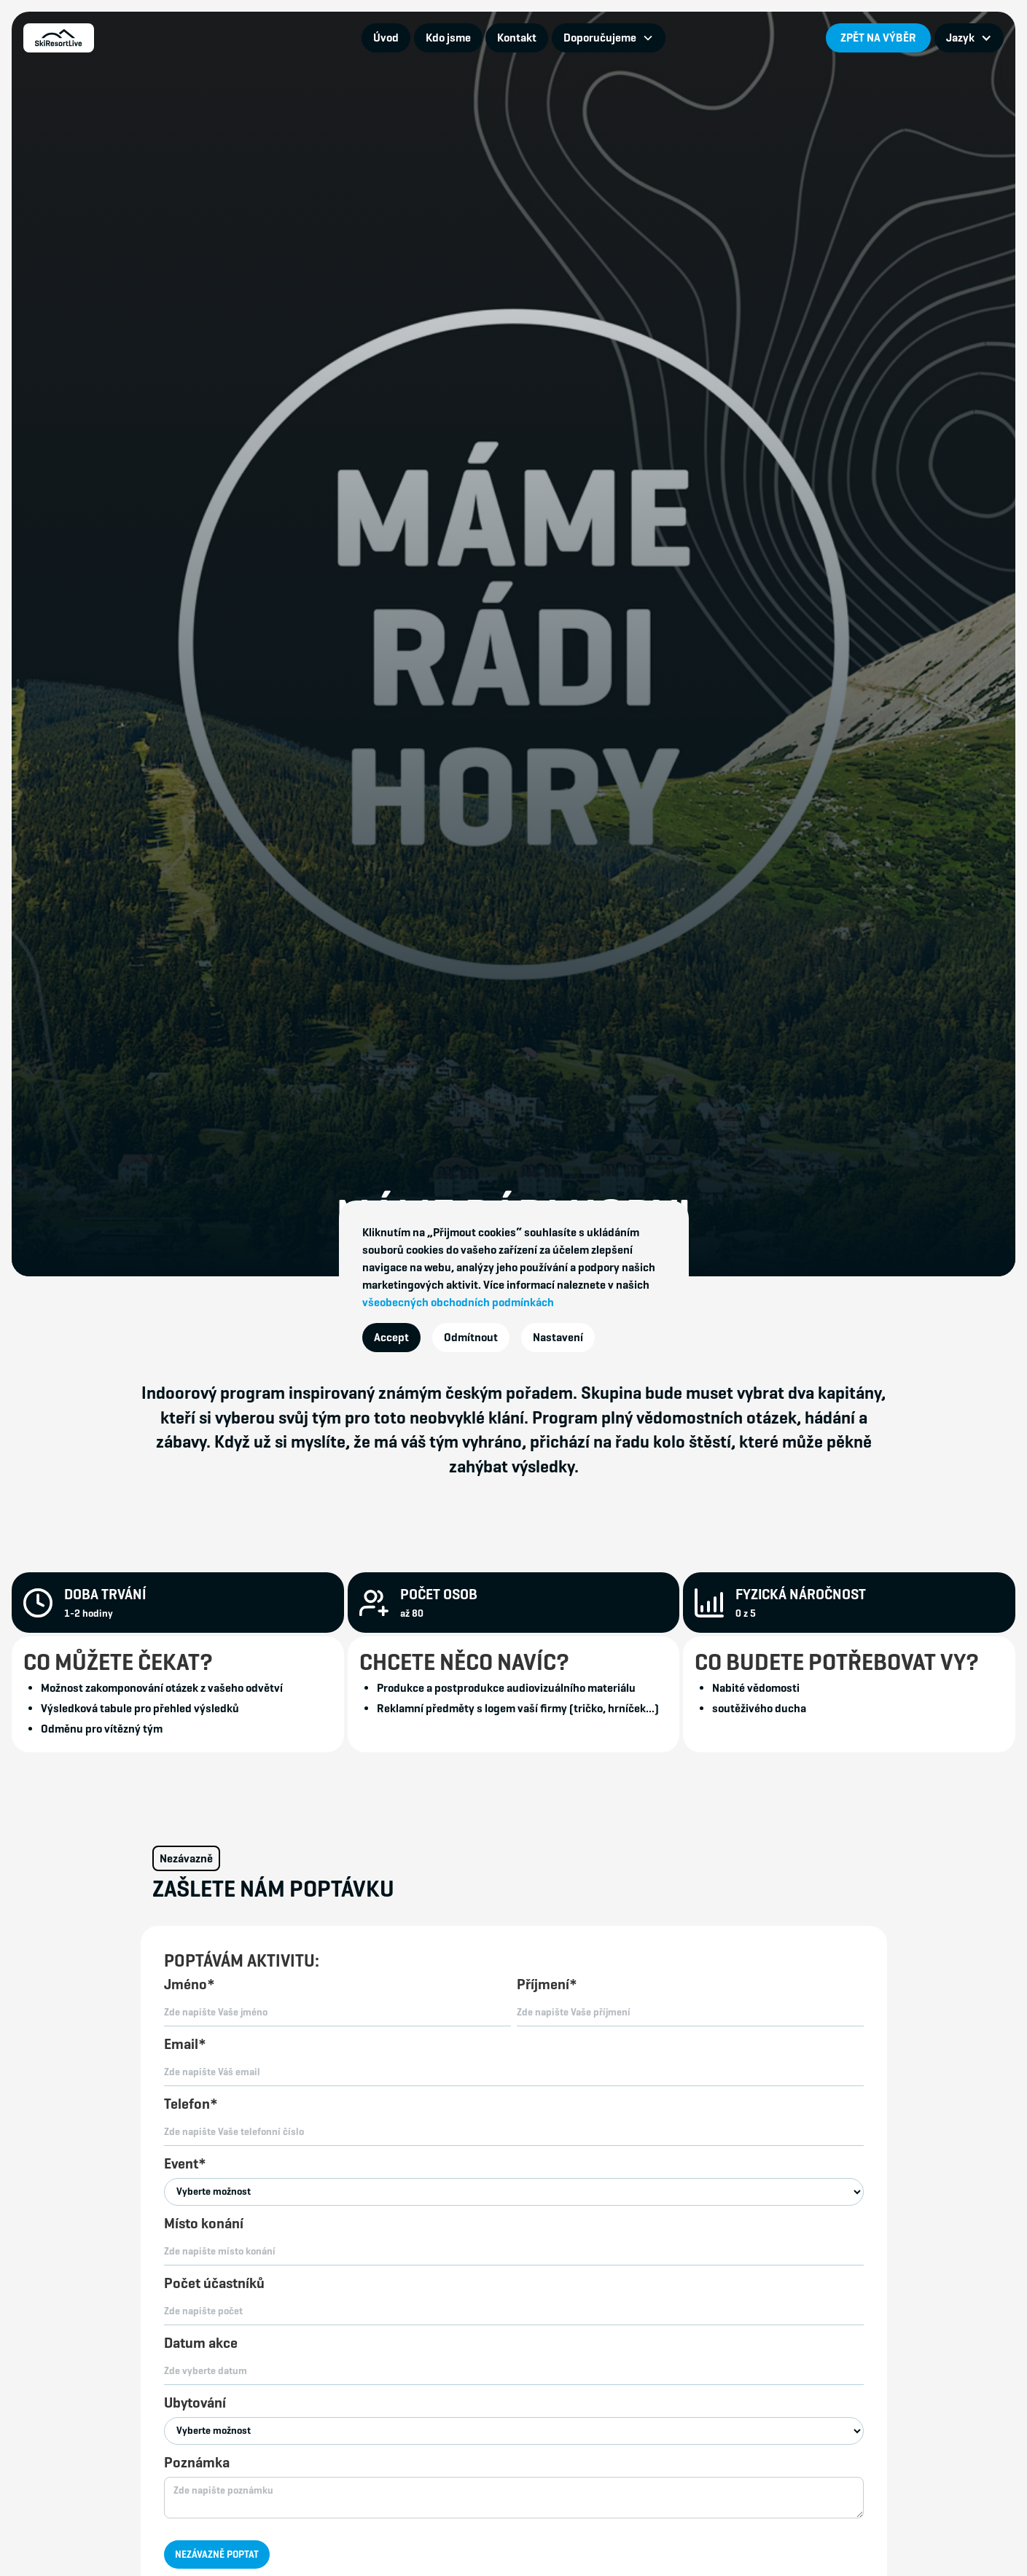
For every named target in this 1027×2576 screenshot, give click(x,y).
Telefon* (191, 2104)
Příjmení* (547, 1984)
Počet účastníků (214, 2283)
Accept (391, 1337)
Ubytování (195, 2403)
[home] (58, 37)
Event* (185, 2164)
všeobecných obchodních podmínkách (458, 1302)
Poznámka (197, 2463)
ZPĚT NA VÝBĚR (878, 37)
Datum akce (201, 2343)
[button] (608, 37)
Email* (185, 2044)
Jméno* (189, 1984)
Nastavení (558, 1337)
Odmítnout (471, 1337)
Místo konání (203, 2223)
